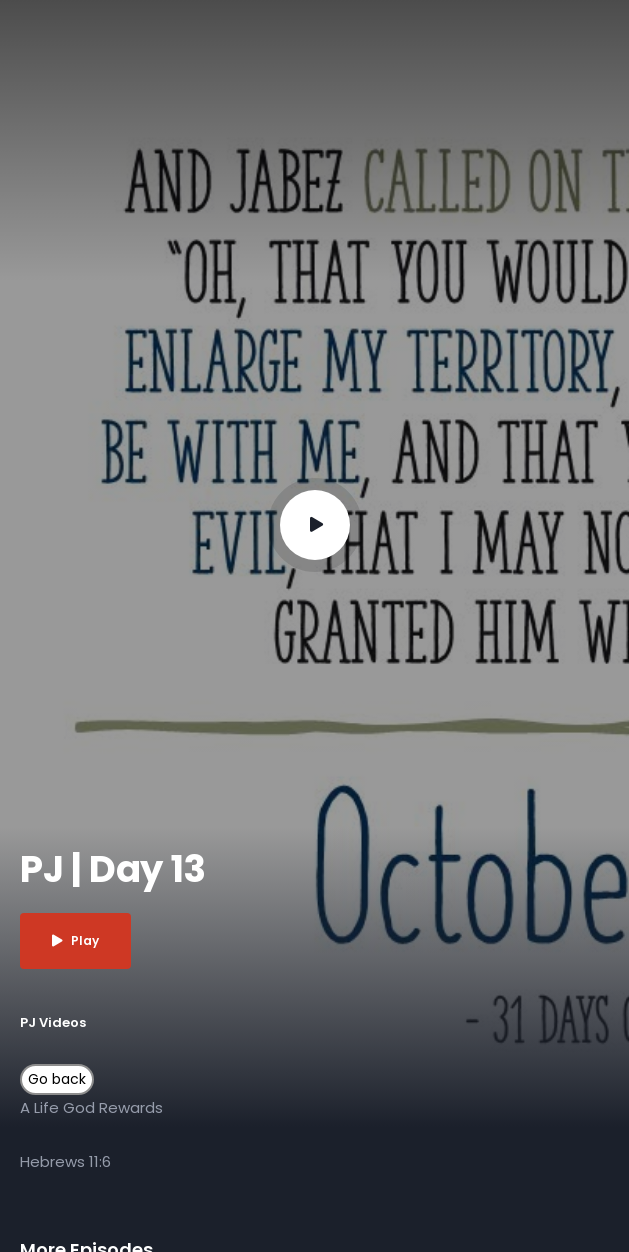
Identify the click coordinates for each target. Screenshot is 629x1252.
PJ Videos (53, 1022)
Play (75, 940)
